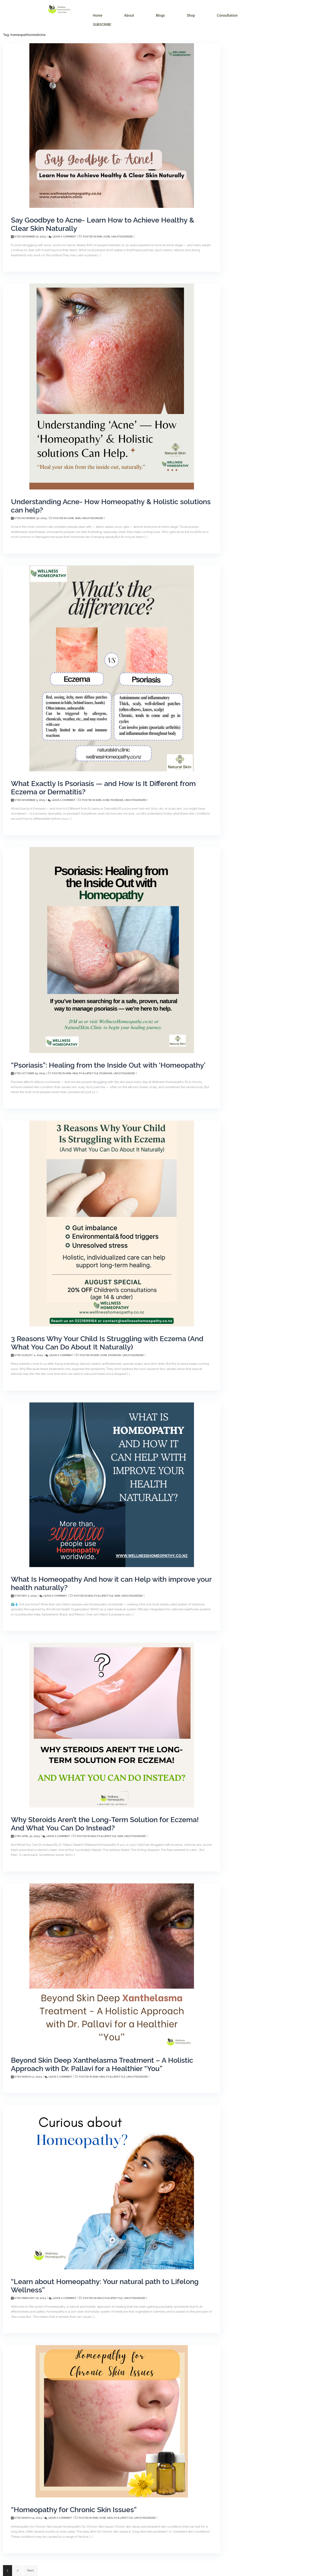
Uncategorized (122, 236)
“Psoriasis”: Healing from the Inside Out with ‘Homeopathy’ (108, 1065)
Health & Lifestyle (85, 1073)
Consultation (227, 15)
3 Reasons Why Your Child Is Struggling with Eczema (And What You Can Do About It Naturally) (107, 1342)
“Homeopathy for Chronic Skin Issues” (74, 2509)
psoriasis (116, 800)
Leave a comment (64, 236)
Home (97, 15)
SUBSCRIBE (102, 24)
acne (106, 236)
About (129, 15)
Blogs (160, 15)
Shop (191, 15)
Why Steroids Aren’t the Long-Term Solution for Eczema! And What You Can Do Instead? (105, 1823)
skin (99, 236)
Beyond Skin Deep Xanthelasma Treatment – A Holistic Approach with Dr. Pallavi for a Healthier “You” (102, 2064)
